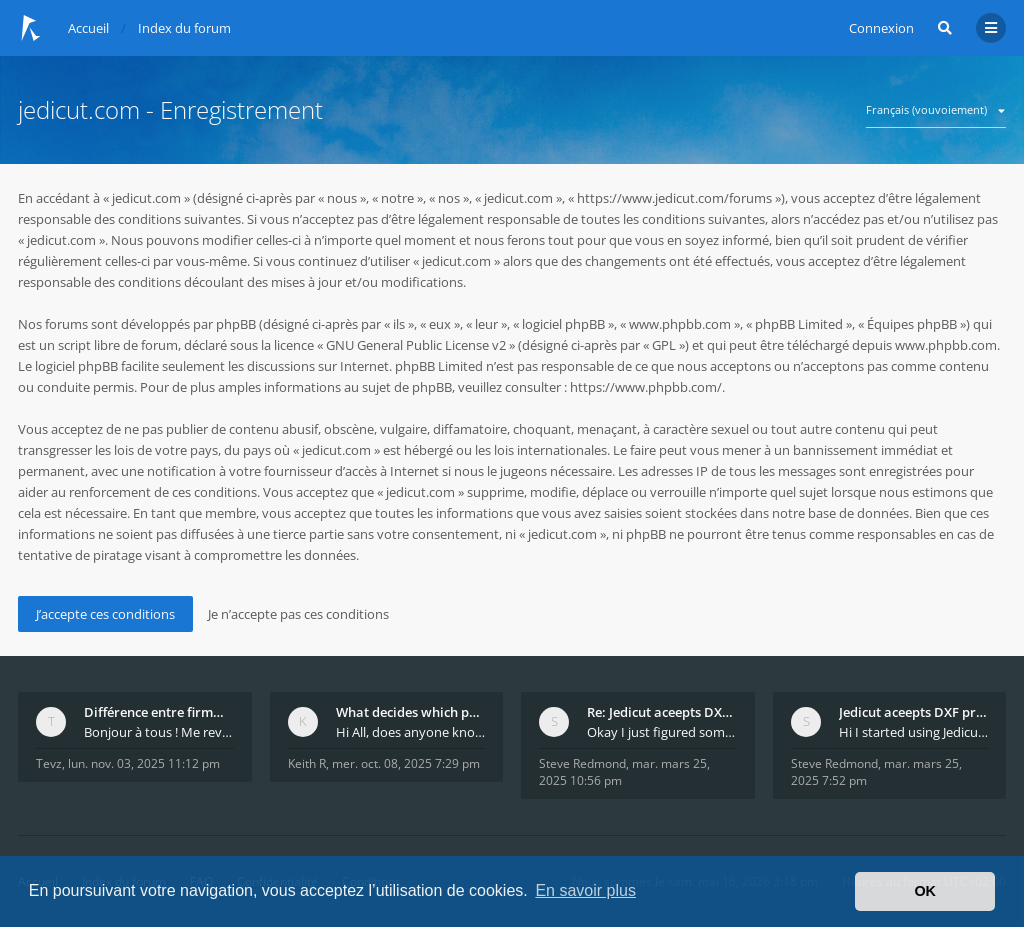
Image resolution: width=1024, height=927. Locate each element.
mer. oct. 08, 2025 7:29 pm (406, 763)
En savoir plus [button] (585, 890)
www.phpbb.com (946, 345)
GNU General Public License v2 (416, 345)
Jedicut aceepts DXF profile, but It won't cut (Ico (914, 712)
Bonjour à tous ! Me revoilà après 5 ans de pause (159, 732)
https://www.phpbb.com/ (646, 387)
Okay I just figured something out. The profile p (662, 732)
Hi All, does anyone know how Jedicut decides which (411, 732)
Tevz (49, 763)
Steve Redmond (582, 763)
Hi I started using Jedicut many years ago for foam (914, 732)
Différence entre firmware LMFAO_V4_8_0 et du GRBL (159, 712)
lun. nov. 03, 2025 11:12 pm (144, 763)
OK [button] (925, 891)
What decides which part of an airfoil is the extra (411, 712)
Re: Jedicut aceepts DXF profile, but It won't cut (662, 712)
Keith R (307, 763)
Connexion (881, 28)
